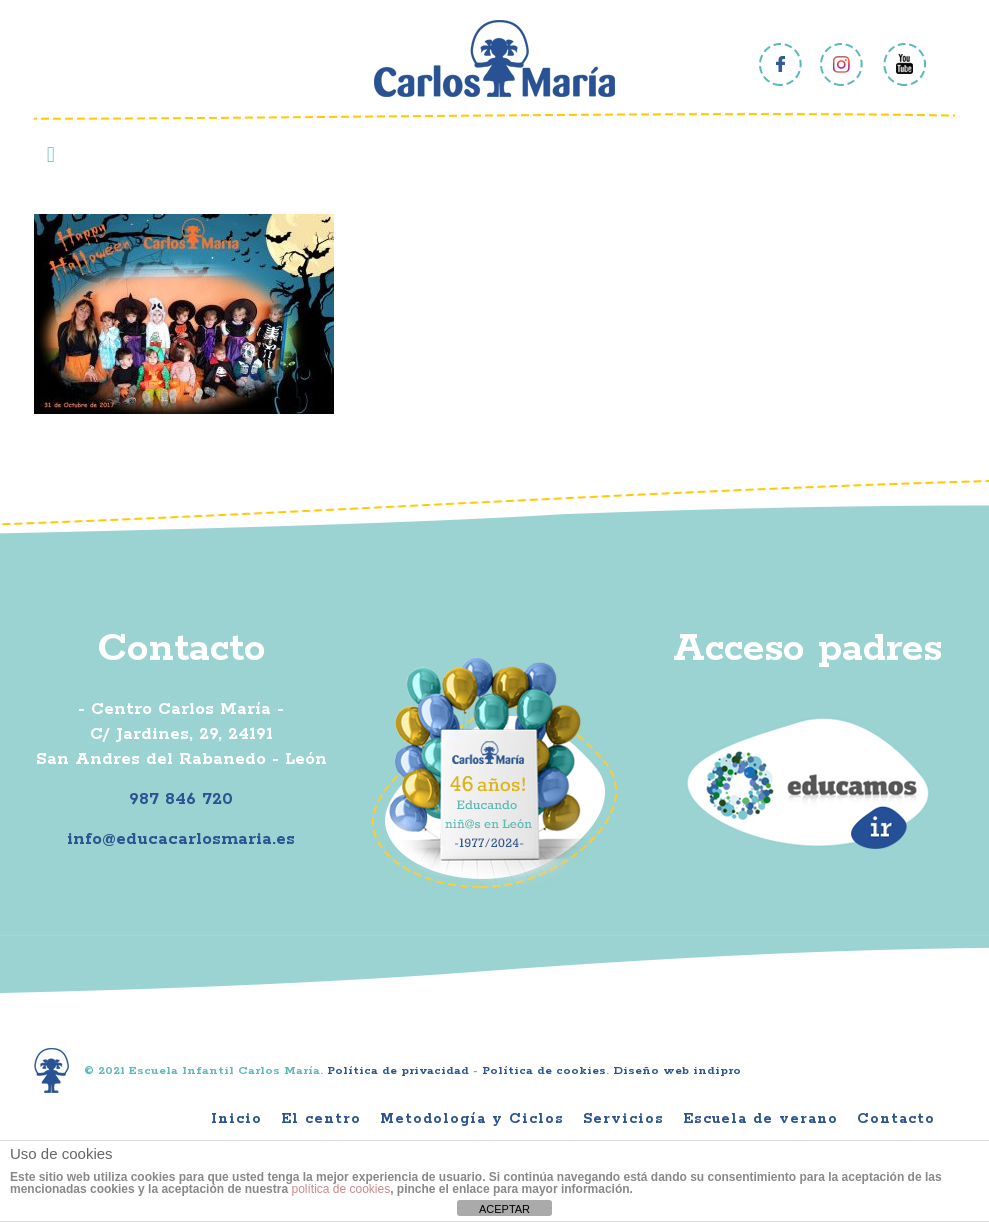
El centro (321, 1119)
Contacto (896, 1119)
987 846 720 (181, 799)
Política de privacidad (398, 1070)
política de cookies (340, 1189)
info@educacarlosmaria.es (181, 839)
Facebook (780, 64)
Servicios (623, 1119)
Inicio (236, 1119)
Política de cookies (544, 1070)
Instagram (842, 64)
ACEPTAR (504, 1209)
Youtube (904, 64)
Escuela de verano (760, 1119)
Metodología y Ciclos (472, 1119)
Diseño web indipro (677, 1070)
